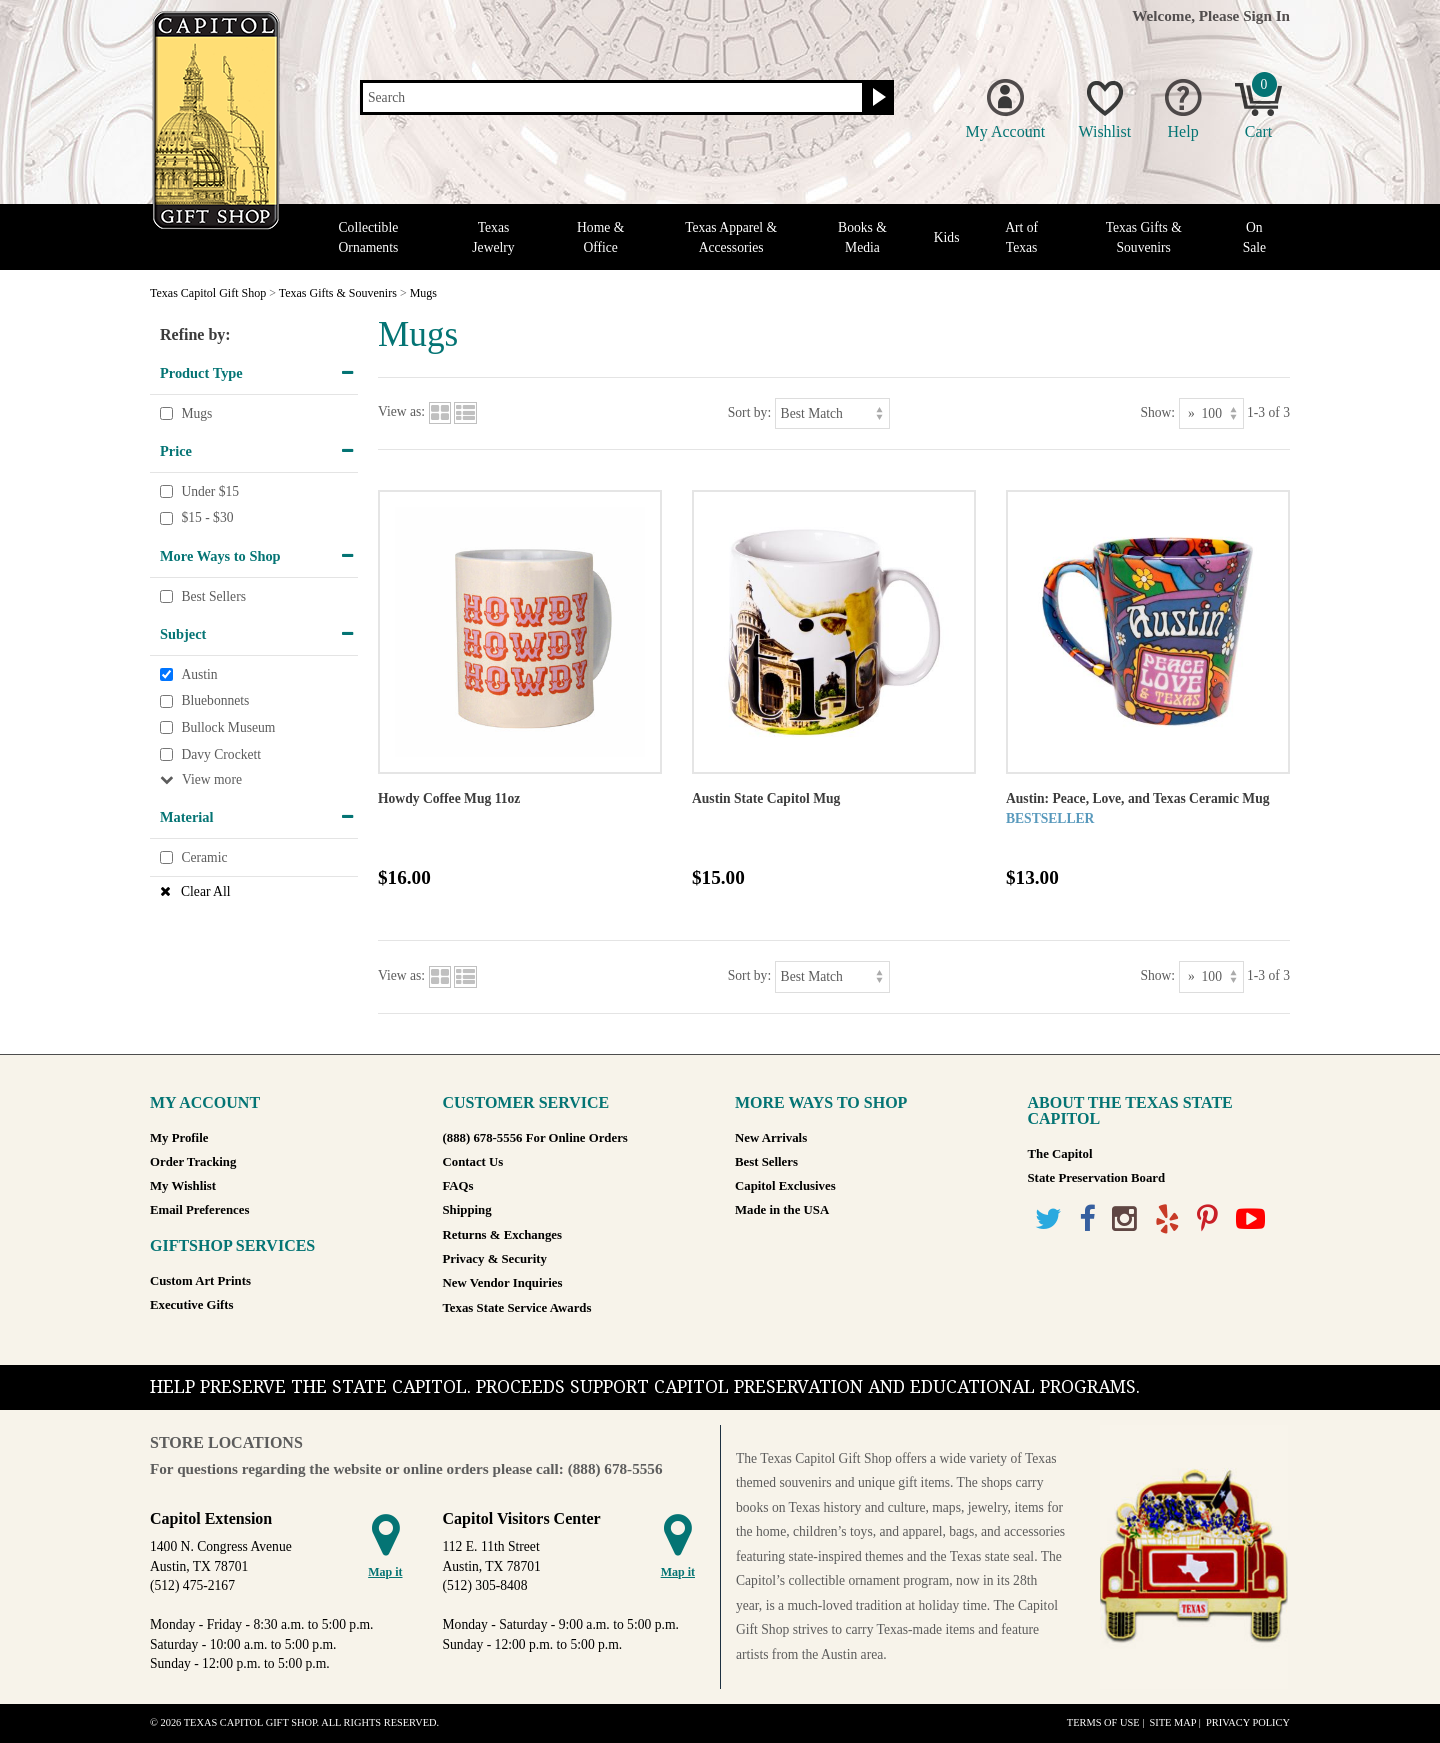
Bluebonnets (215, 701)
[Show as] (1211, 413)
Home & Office (600, 237)
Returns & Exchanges (502, 1235)
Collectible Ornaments (369, 237)
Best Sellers (213, 596)
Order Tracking (193, 1162)
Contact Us (473, 1162)
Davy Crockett (221, 754)
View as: (401, 412)
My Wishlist (183, 1186)
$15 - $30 (207, 518)
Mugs (196, 413)
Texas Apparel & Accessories (731, 237)
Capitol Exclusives (785, 1186)
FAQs (458, 1186)
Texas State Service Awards (517, 1308)
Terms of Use (1103, 1722)
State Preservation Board (1097, 1178)
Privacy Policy (1248, 1722)
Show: (1157, 412)
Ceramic (204, 857)
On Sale (1254, 237)
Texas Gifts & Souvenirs (1144, 237)
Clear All (205, 891)
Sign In (1266, 15)
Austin (199, 674)
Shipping (467, 1210)
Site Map (1172, 1722)
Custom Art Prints (200, 1281)
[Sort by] (832, 413)
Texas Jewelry (493, 237)
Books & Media (862, 237)
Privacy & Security (495, 1259)
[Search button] (876, 98)
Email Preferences (199, 1210)
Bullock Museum (228, 727)
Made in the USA (782, 1210)
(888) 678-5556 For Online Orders (535, 1138)
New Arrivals (771, 1138)
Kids (947, 237)
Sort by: (749, 412)
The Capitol (1060, 1154)
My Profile (179, 1138)
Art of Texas (1021, 237)
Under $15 (210, 491)
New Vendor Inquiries (503, 1283)
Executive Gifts (192, 1305)
